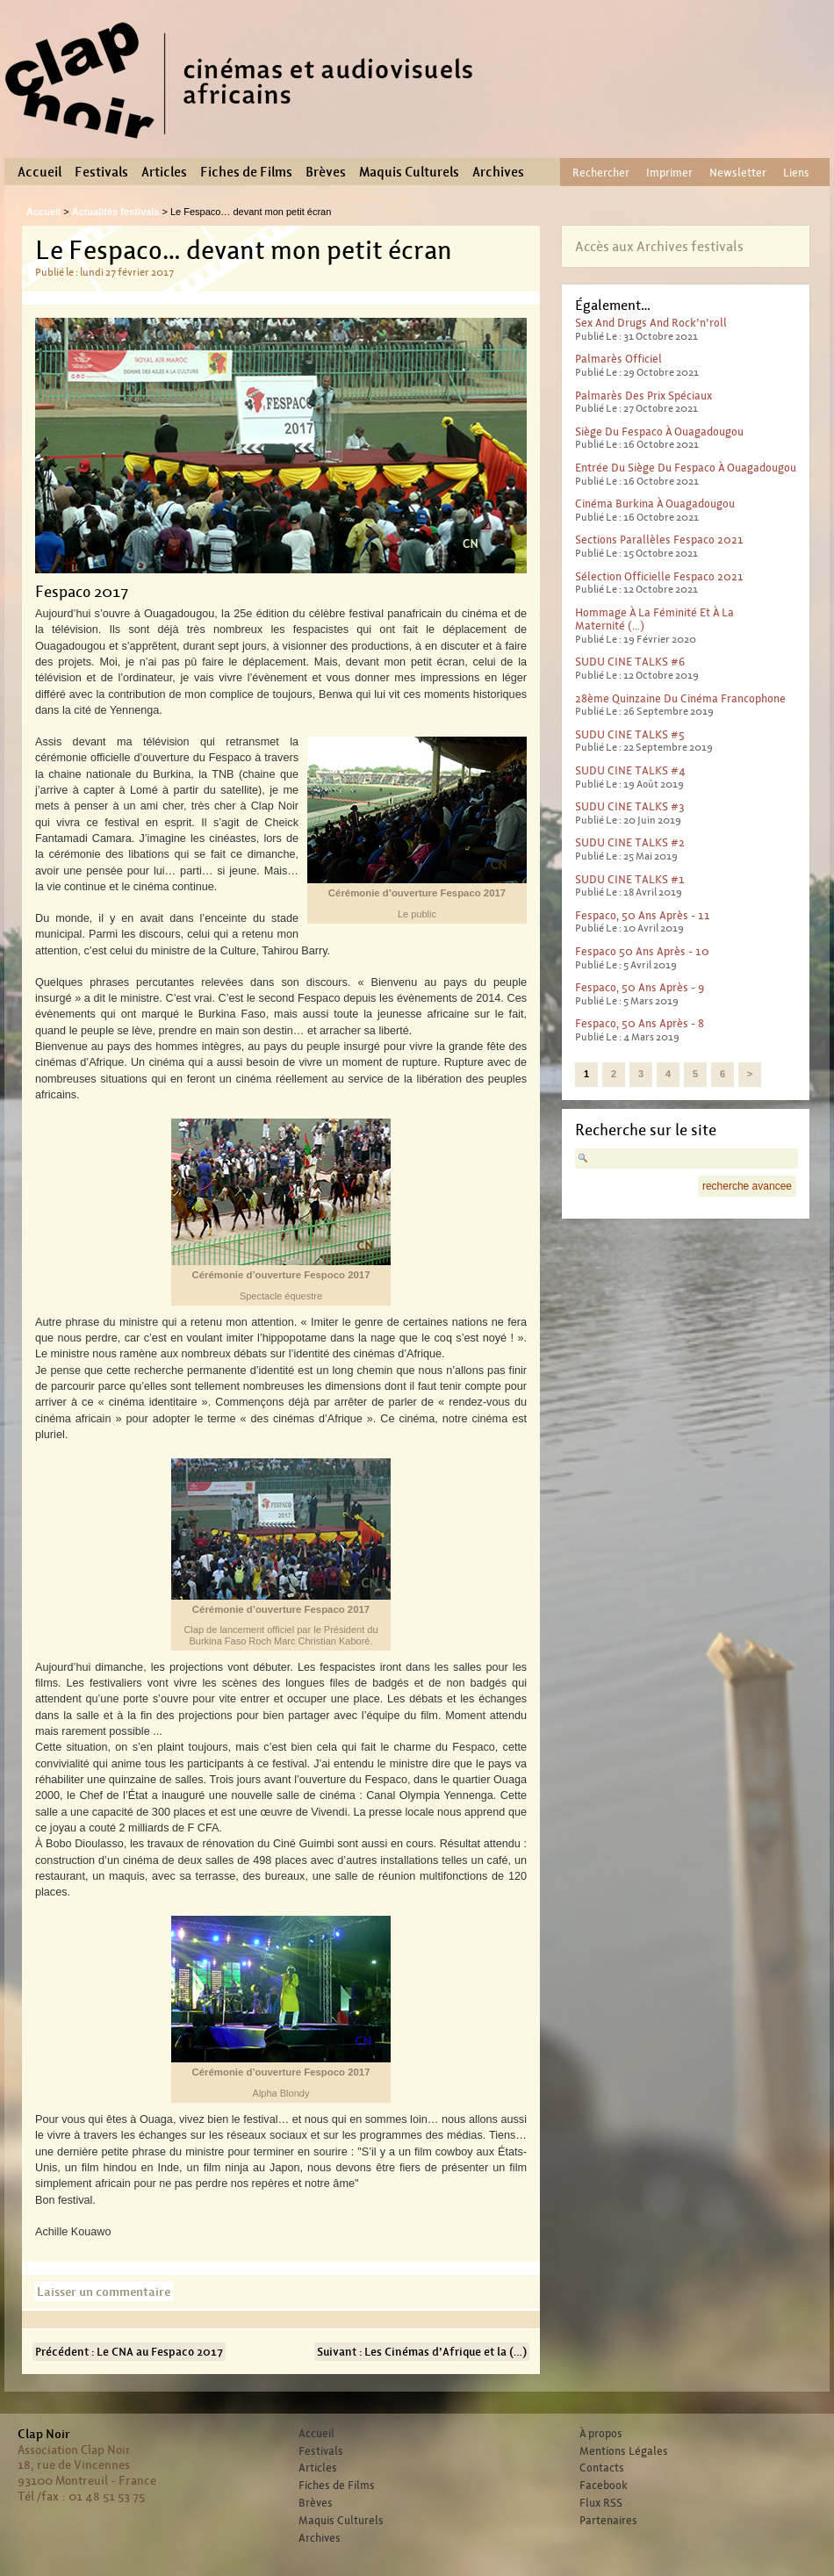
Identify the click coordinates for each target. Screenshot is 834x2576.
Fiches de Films (246, 172)
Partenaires (608, 2521)
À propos (600, 2434)
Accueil (39, 172)
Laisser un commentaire (103, 2291)
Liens (796, 172)
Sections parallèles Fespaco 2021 (659, 539)
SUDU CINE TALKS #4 (630, 770)
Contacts (601, 2468)
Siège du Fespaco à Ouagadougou (659, 431)
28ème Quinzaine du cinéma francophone (680, 698)
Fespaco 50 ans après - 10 (642, 951)
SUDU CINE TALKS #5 (630, 734)
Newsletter (737, 172)
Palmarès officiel (618, 358)
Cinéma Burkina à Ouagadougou (655, 503)
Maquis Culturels (409, 172)
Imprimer (669, 172)
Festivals (101, 172)
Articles (164, 172)
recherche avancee (747, 1186)
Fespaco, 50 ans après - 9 (639, 987)
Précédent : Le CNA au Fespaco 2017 (129, 2351)
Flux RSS (600, 2503)
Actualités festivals (116, 211)
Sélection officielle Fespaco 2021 (659, 576)
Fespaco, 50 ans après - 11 (642, 915)
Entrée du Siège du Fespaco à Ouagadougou (685, 467)
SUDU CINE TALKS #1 (630, 879)
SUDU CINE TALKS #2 (630, 842)
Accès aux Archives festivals (659, 246)
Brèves (326, 172)
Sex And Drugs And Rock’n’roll (651, 322)
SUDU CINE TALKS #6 (630, 661)
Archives (498, 172)
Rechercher (600, 172)
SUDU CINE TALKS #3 (630, 806)
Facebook (603, 2486)
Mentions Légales (623, 2451)
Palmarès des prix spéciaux (643, 395)
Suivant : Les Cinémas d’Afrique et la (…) (422, 2351)
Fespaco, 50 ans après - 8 (639, 1023)
